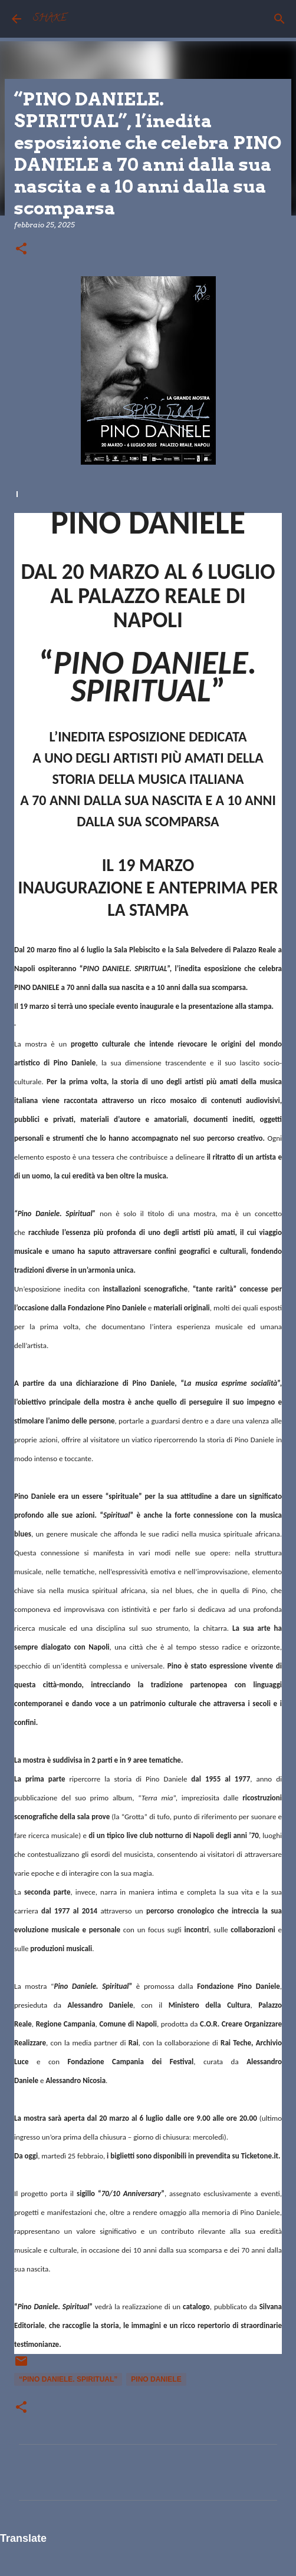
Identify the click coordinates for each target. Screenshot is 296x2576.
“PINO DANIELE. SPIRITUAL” (68, 2379)
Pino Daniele (156, 2379)
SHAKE (50, 19)
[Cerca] (279, 19)
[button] (21, 249)
